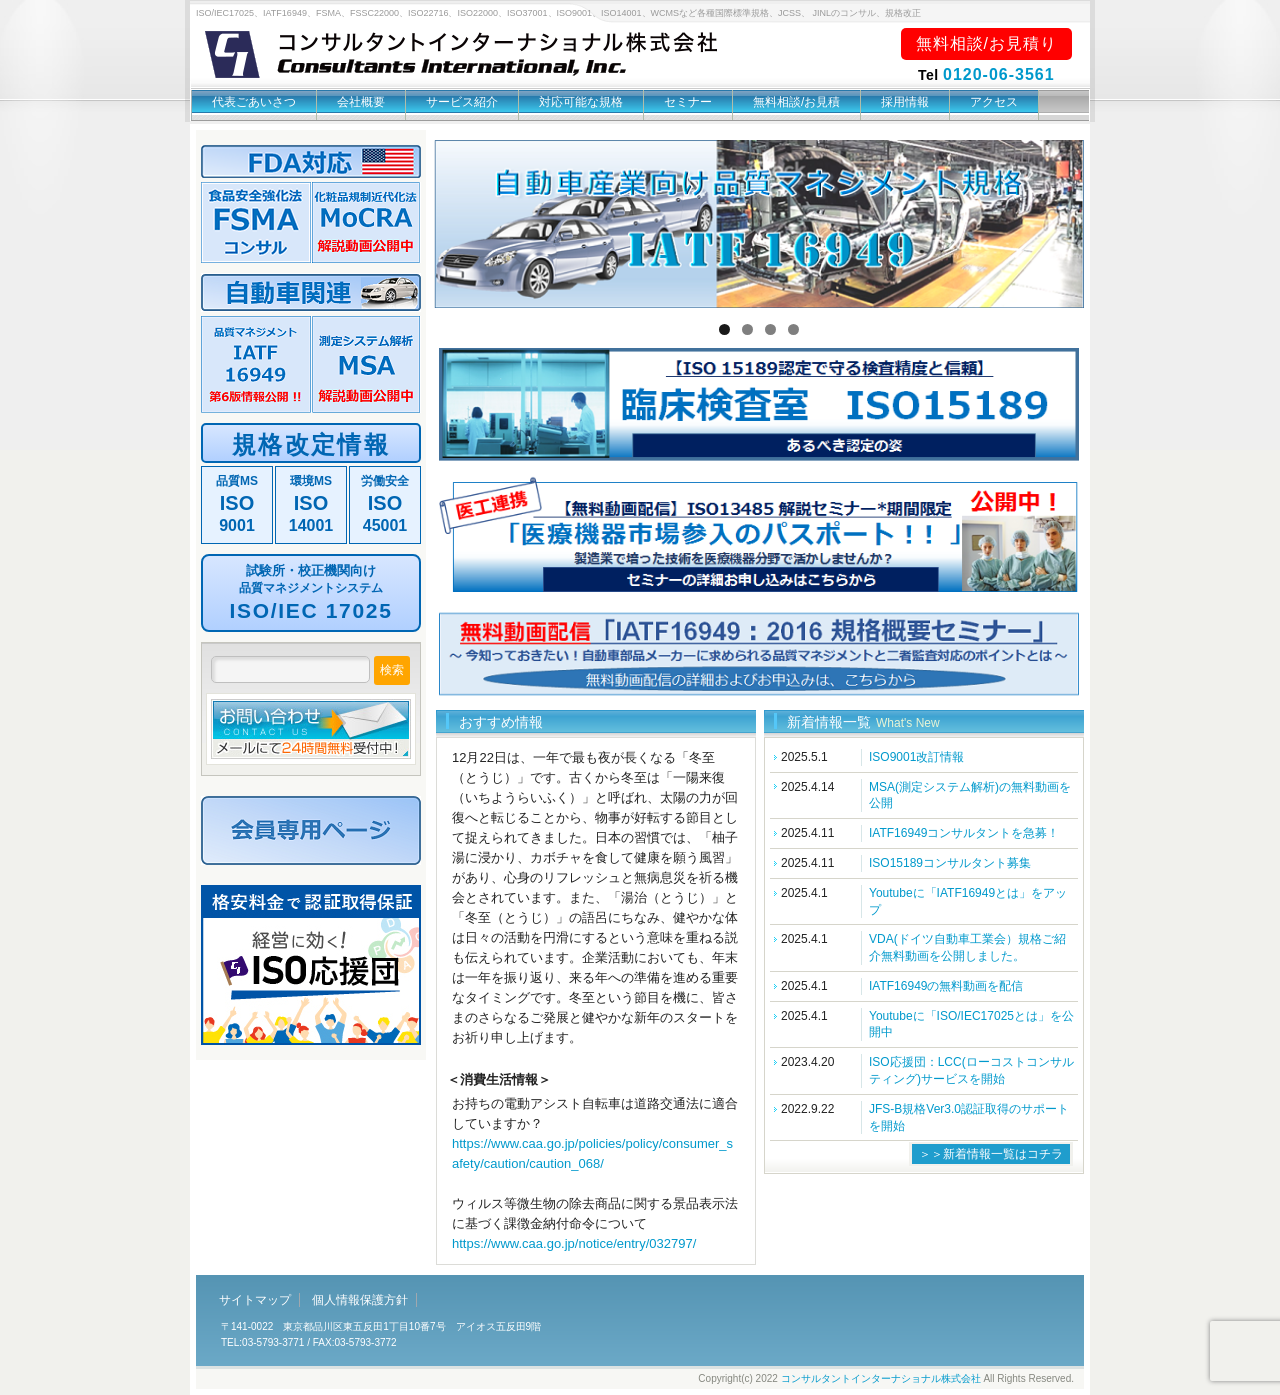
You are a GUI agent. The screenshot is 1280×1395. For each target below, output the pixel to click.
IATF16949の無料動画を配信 (946, 986)
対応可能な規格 (581, 102)
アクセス (994, 102)
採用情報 (905, 102)
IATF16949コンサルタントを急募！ (964, 833)
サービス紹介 (462, 102)
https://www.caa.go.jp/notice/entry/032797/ (574, 1243)
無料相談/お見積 (796, 102)
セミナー (688, 102)
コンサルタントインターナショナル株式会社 (881, 1378)
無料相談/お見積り (986, 43)
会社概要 (361, 102)
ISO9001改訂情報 (916, 757)
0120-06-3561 (999, 74)
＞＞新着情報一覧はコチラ (991, 1154)
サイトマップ (255, 1300)
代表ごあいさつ (254, 102)
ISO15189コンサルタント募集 (950, 863)
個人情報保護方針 (360, 1300)
